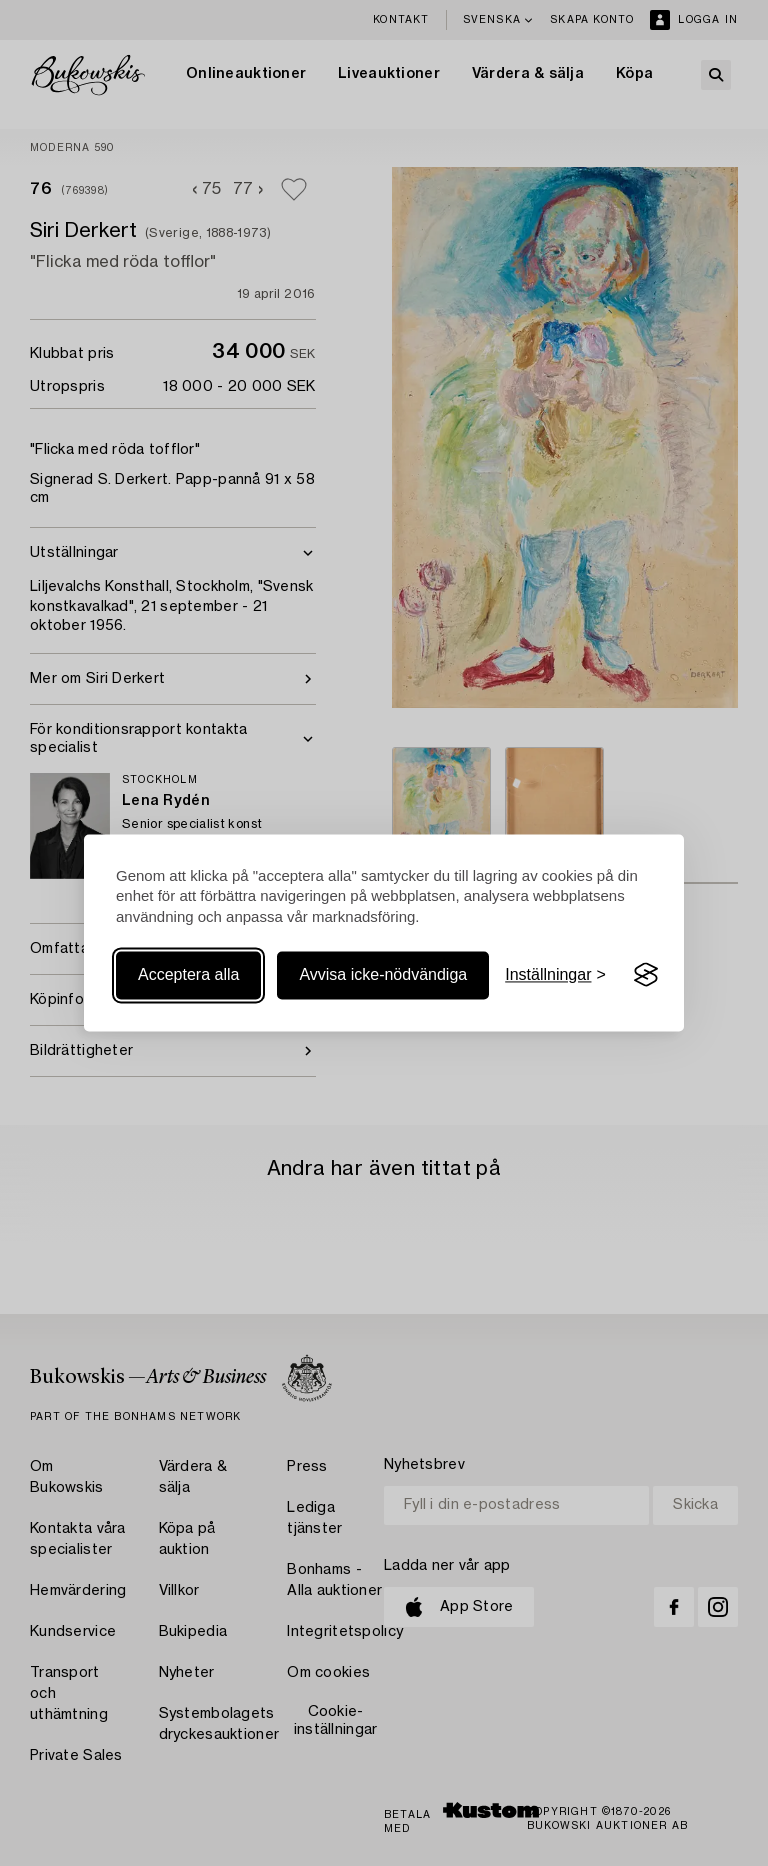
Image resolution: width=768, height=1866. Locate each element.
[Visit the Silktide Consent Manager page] (646, 975)
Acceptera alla (188, 974)
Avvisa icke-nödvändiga (383, 974)
